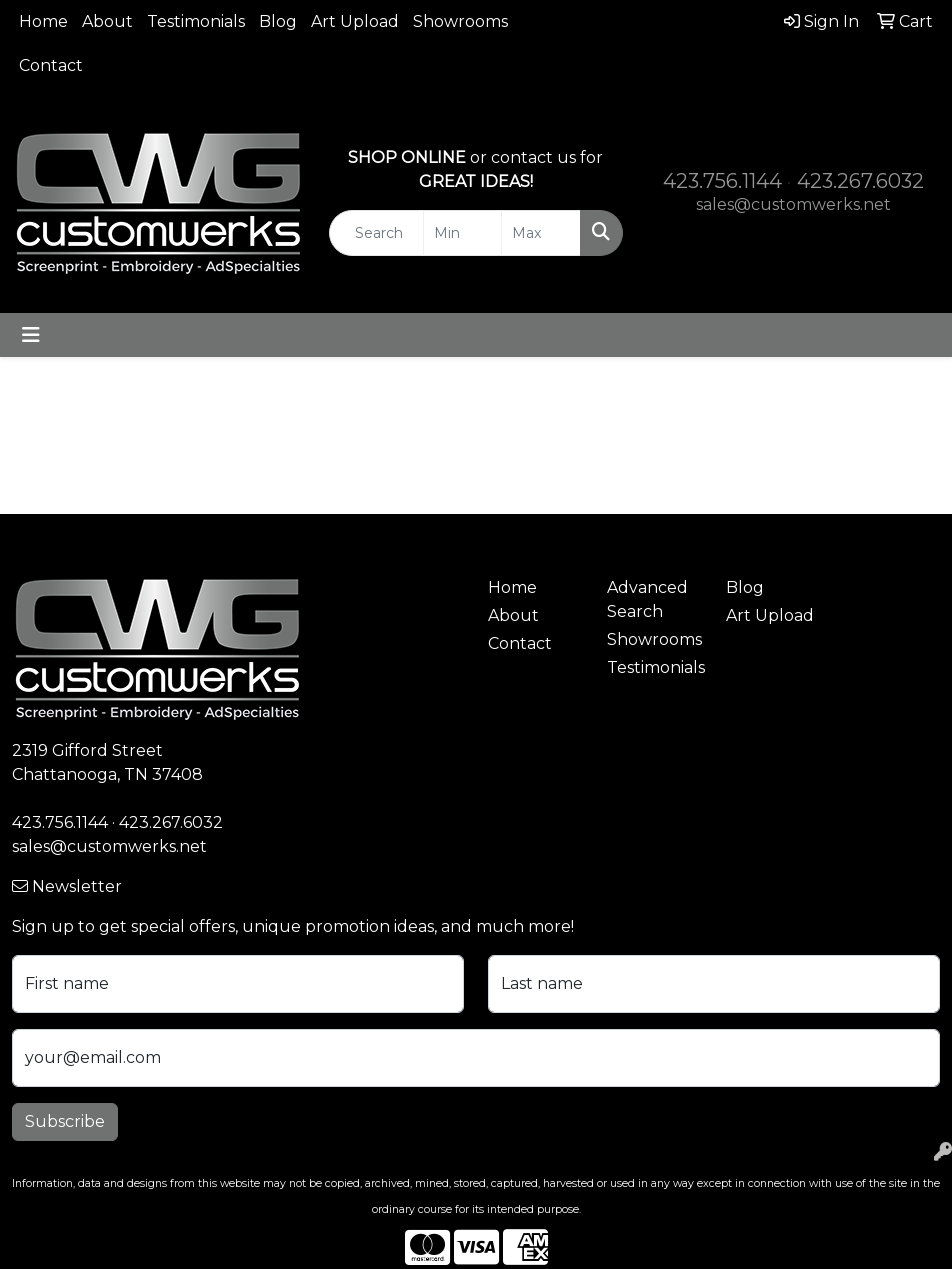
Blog (278, 21)
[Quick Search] (376, 233)
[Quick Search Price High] (540, 233)
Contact (51, 65)
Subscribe (65, 1121)
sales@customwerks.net (793, 204)
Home (43, 21)
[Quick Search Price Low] (462, 233)
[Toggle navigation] (31, 335)
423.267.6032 (860, 181)
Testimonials (196, 21)
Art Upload (355, 21)
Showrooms (460, 21)
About (107, 21)
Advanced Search (647, 599)
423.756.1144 (722, 181)
